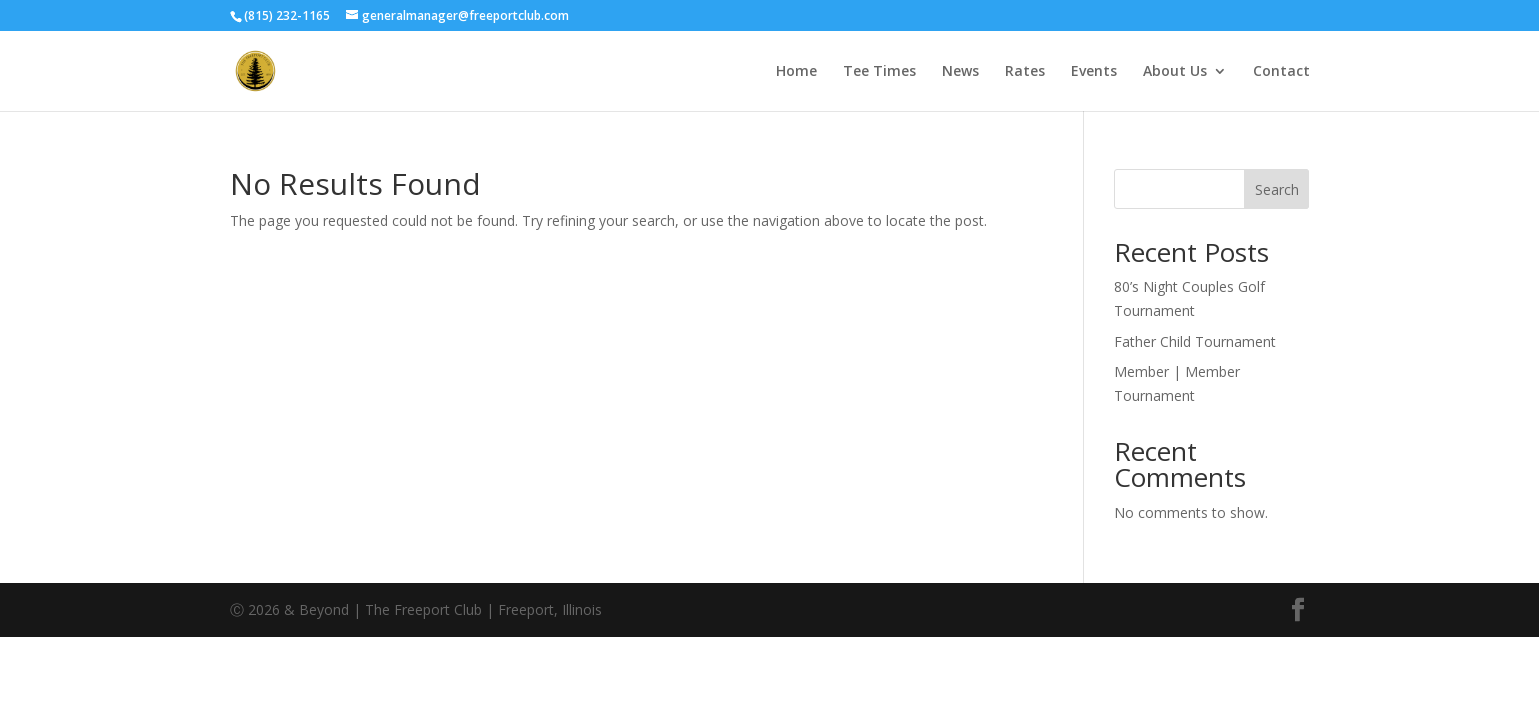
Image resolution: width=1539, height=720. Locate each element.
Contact (1281, 72)
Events (1094, 72)
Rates (1025, 72)
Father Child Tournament (1195, 341)
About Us (1175, 72)
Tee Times (879, 72)
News (960, 72)
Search (1277, 189)
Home (796, 72)
